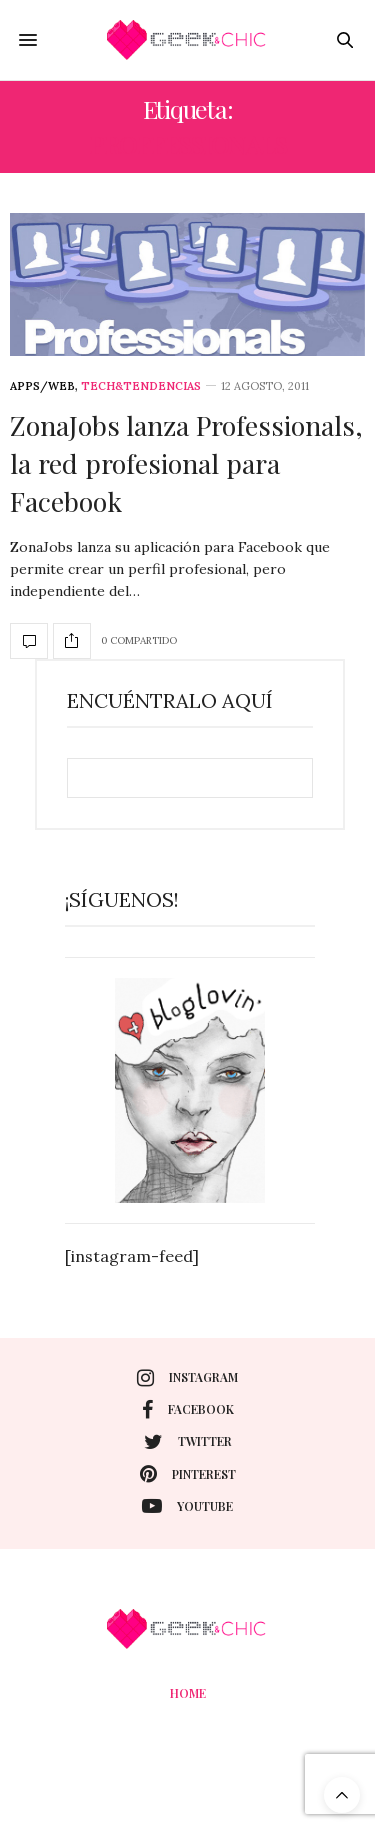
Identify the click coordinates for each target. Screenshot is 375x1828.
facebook (188, 1410)
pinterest (188, 1474)
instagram (187, 1378)
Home (188, 1693)
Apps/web (42, 386)
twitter (188, 1442)
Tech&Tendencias (141, 386)
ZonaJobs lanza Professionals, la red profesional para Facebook (186, 463)
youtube (187, 1506)
